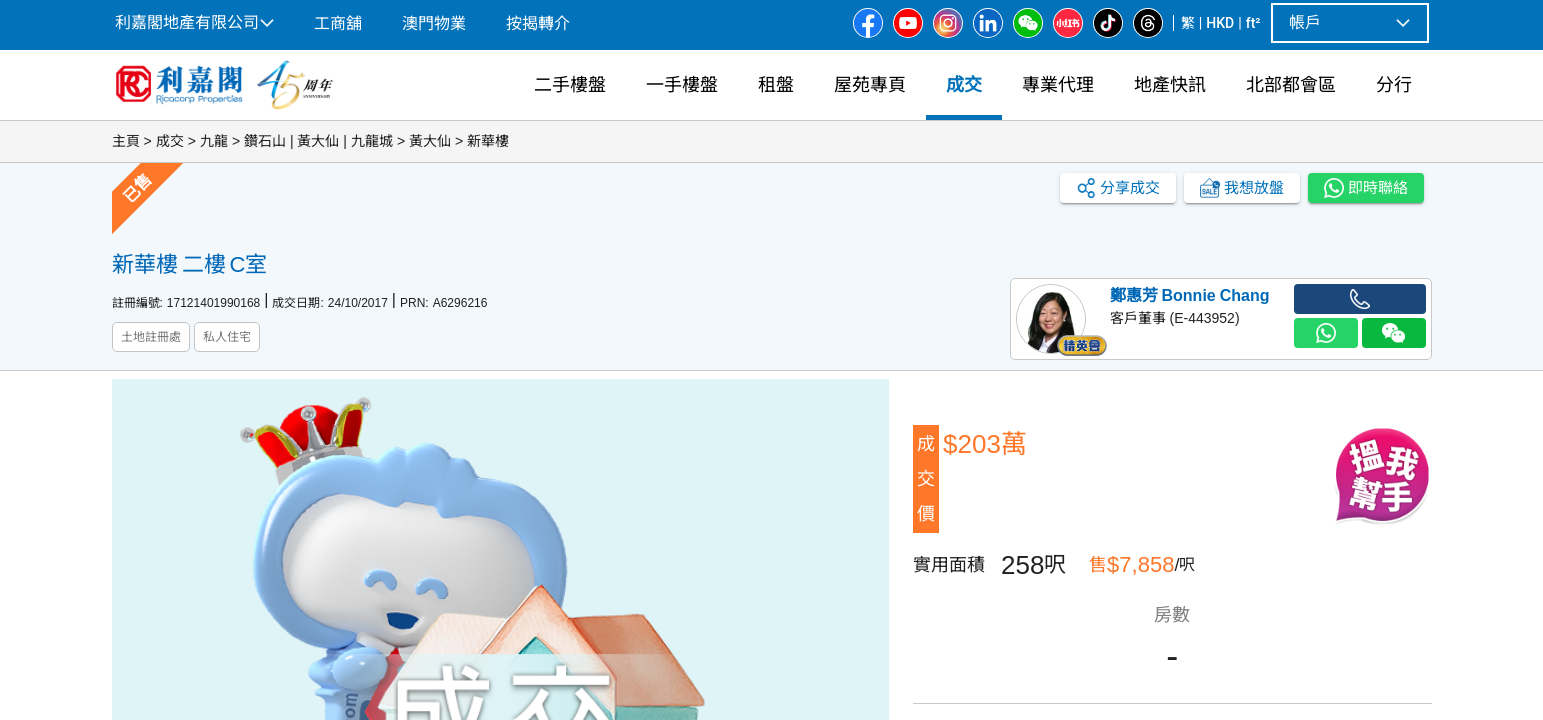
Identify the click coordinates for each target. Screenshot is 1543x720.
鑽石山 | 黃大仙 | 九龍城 (318, 141)
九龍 (214, 141)
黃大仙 (430, 141)
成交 (170, 141)
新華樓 (488, 141)
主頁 (126, 141)
